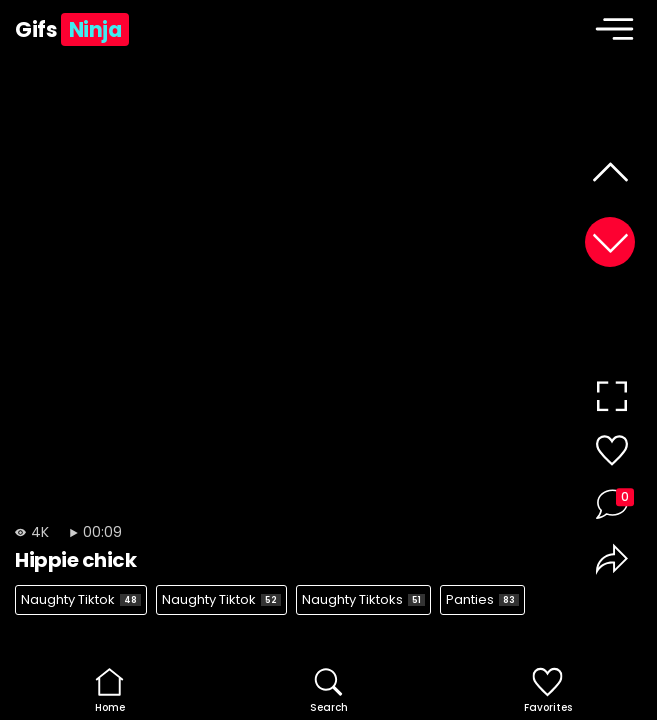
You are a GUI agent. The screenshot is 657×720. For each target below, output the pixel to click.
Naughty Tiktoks (363, 599)
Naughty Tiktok (81, 599)
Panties (482, 599)
